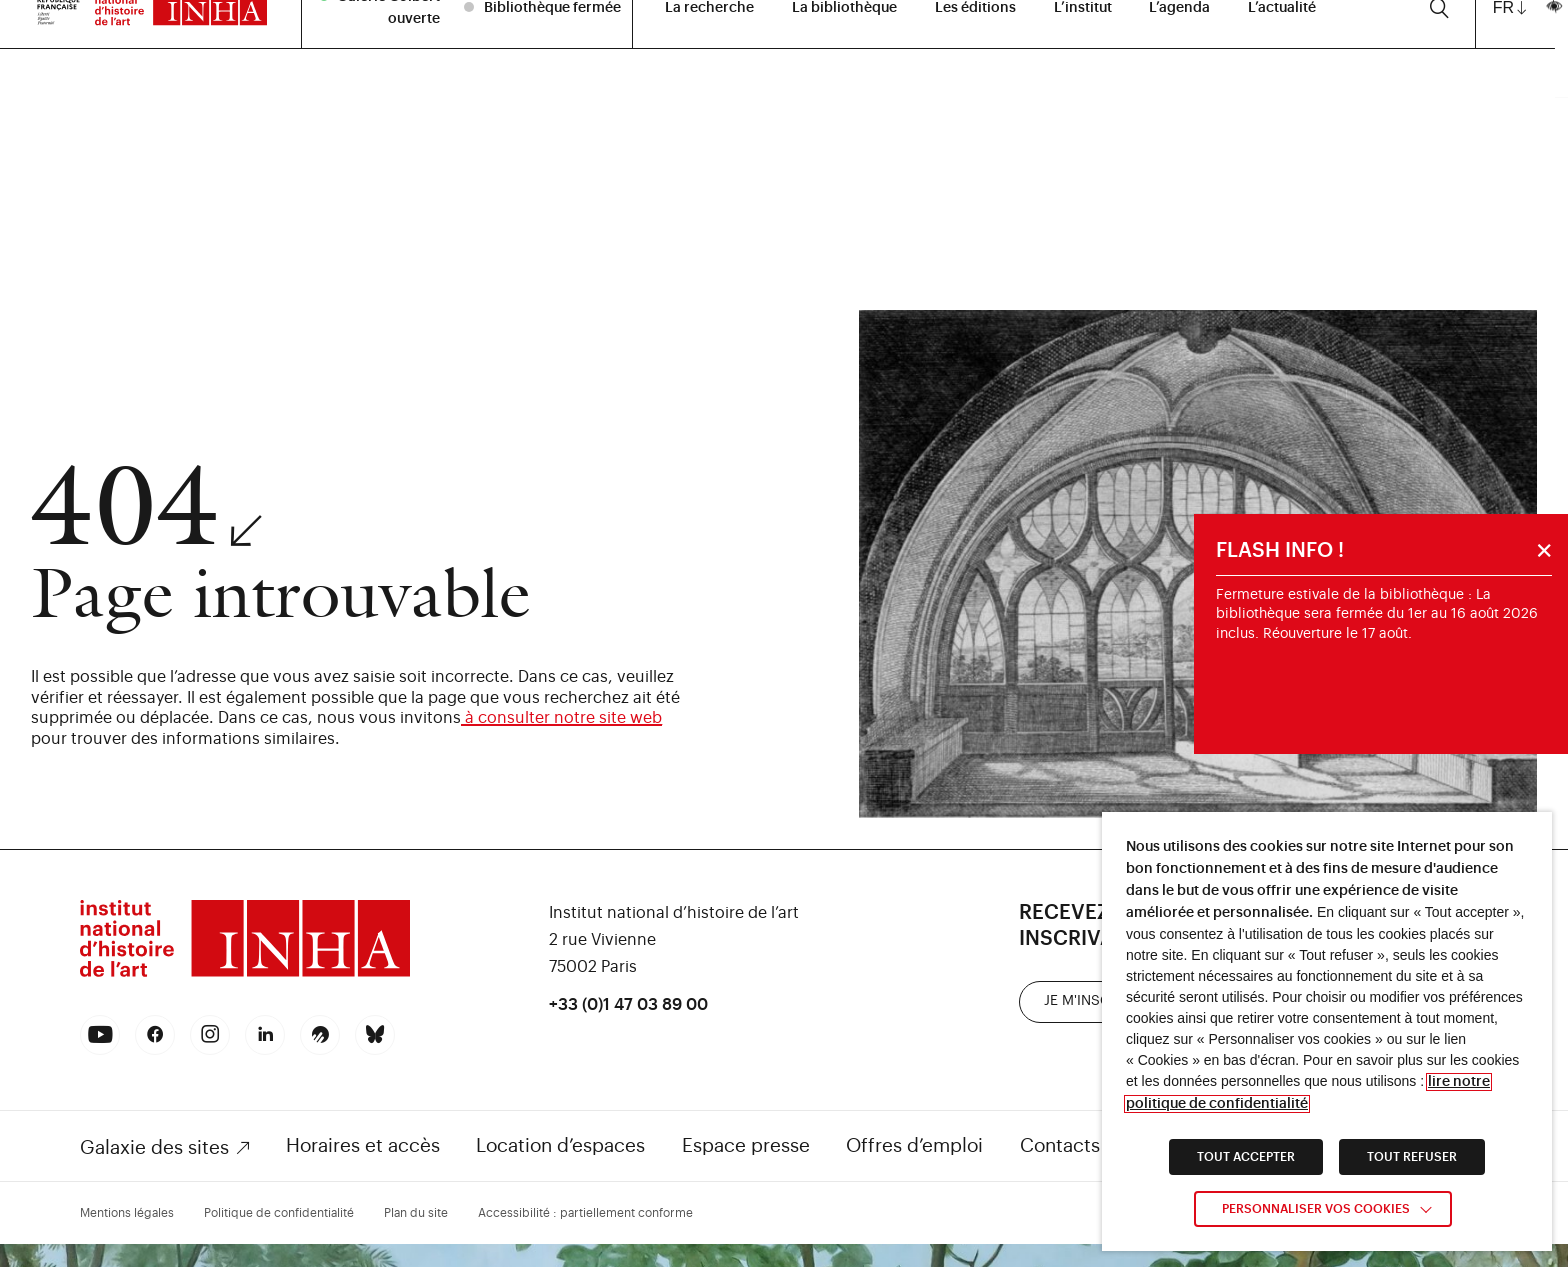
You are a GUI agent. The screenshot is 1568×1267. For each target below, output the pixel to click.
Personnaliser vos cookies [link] (1316, 1209)
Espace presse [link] (746, 1145)
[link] (245, 974)
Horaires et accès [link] (363, 1145)
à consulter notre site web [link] (561, 718)
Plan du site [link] (416, 1213)
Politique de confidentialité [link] (279, 1213)
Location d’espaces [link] (560, 1145)
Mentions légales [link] (127, 1213)
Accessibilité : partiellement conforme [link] (585, 1213)
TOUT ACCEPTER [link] (1246, 1157)
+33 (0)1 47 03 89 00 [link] (628, 1005)
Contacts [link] (1060, 1145)
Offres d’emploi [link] (914, 1145)
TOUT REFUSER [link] (1412, 1157)
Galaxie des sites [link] (154, 1147)
